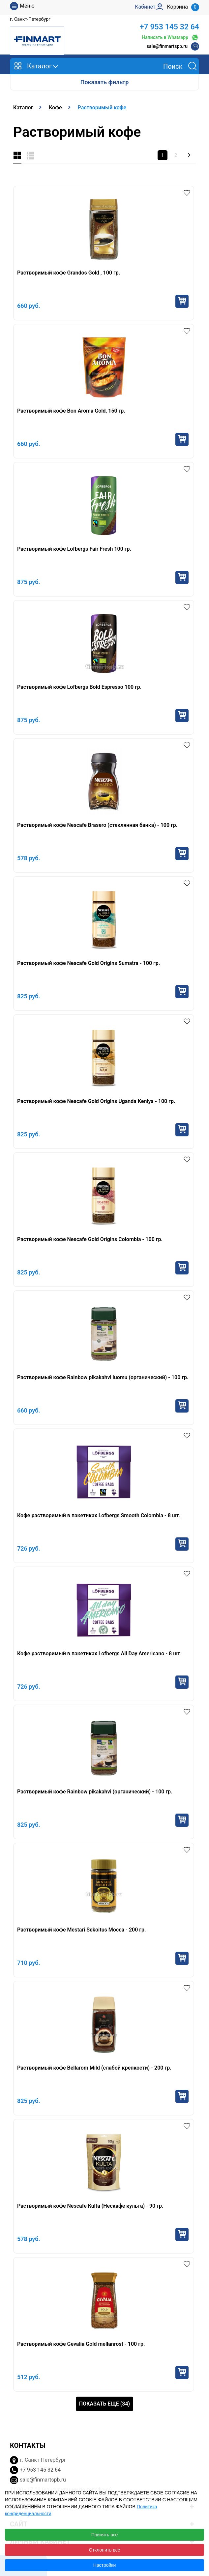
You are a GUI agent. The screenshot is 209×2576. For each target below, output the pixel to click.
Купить (182, 301)
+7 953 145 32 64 (169, 26)
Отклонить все (104, 2550)
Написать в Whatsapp (170, 37)
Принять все (104, 2534)
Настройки (104, 2565)
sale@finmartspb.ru (167, 46)
